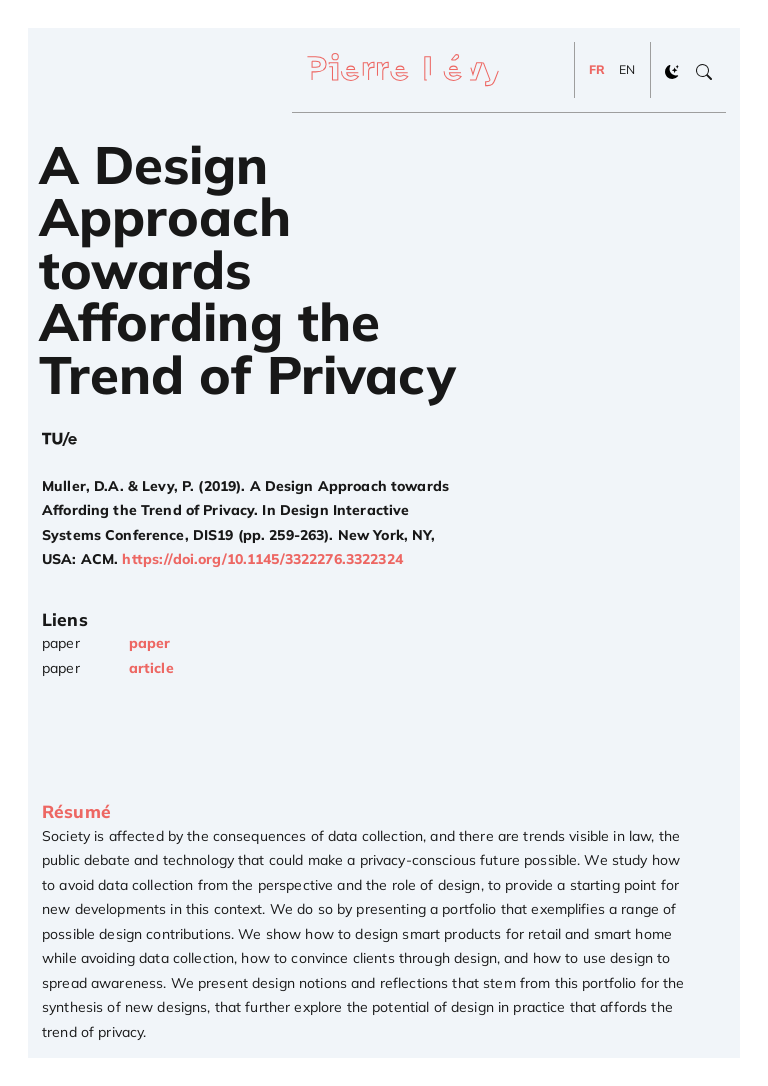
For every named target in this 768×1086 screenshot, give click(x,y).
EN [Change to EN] (627, 69)
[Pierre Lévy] (411, 70)
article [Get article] (151, 668)
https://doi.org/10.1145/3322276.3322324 (262, 559)
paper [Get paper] (150, 643)
